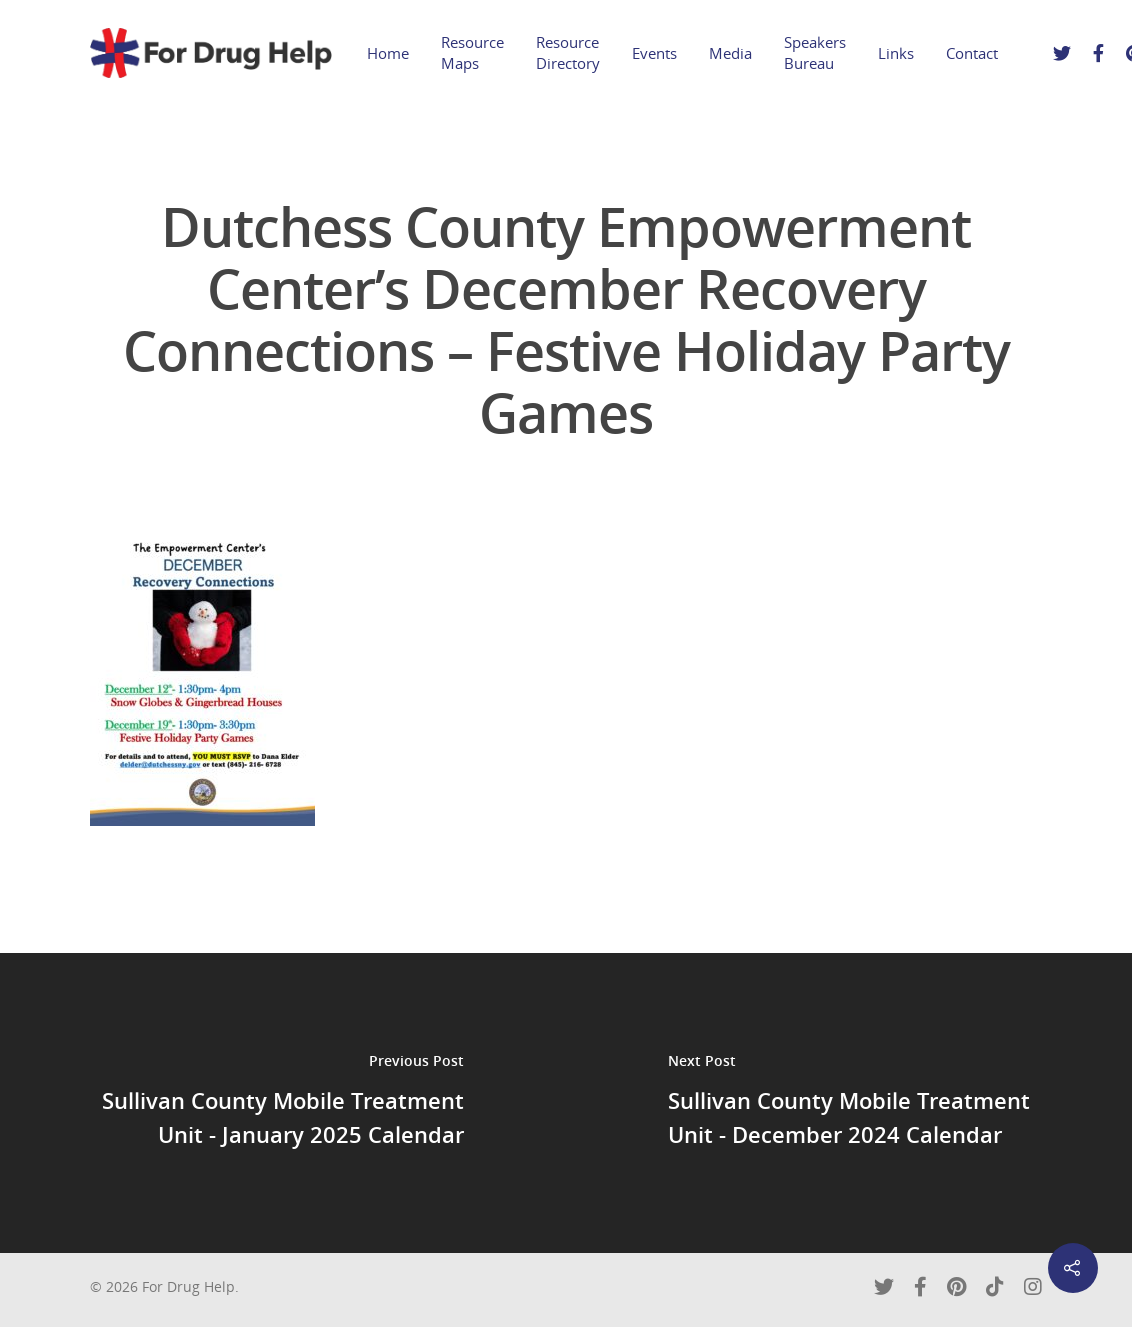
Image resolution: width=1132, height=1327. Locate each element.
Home (388, 53)
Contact (972, 53)
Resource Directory (568, 52)
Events (654, 53)
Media (730, 53)
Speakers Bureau (815, 52)
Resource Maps (472, 52)
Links (896, 53)
